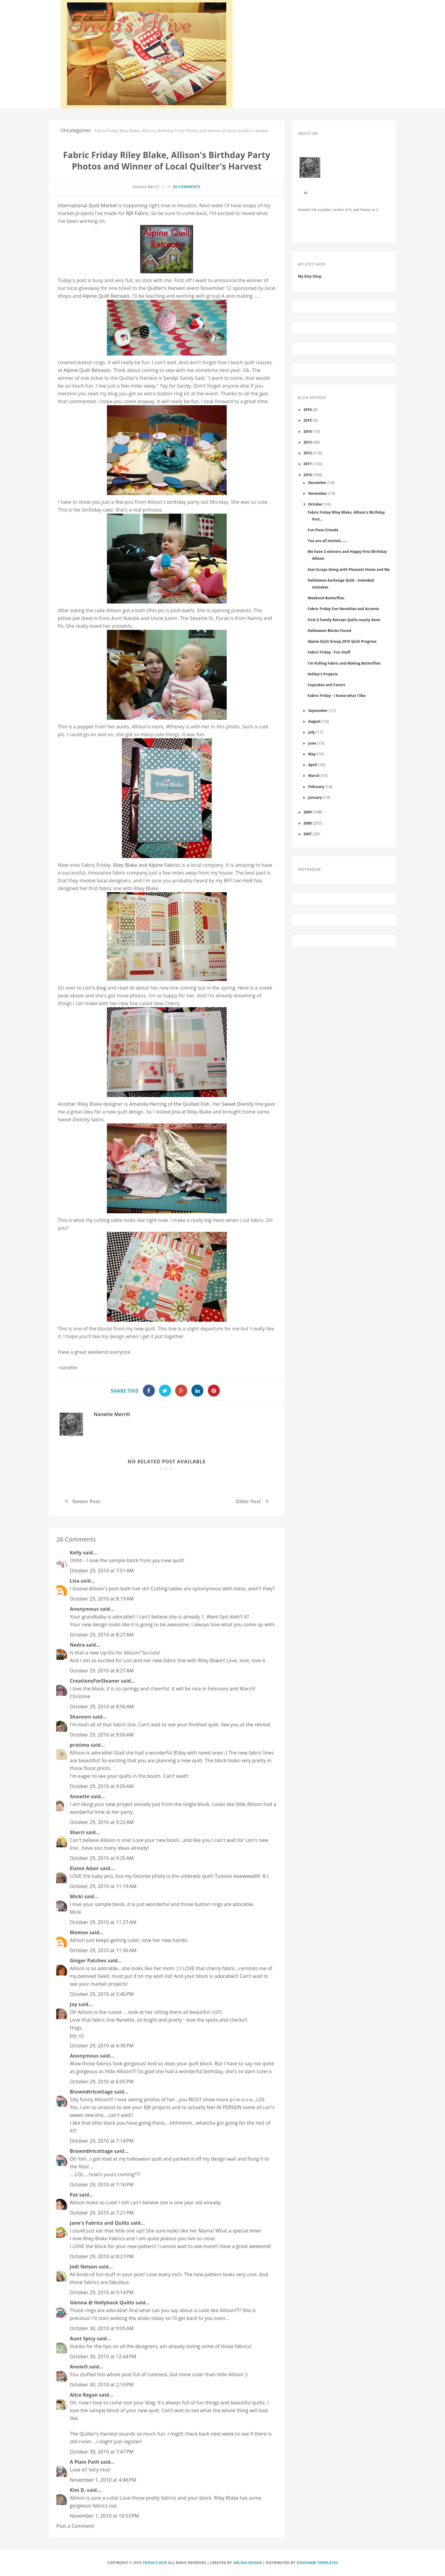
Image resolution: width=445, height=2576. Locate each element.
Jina (176, 1111)
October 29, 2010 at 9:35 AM (102, 1858)
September (318, 710)
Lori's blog (94, 987)
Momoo (79, 1932)
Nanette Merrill (112, 1414)
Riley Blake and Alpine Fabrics (146, 865)
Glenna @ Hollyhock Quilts (102, 2302)
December (317, 482)
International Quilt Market (87, 205)
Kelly (76, 1552)
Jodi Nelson (83, 2266)
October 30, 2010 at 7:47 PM (102, 2451)
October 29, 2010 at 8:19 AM (102, 1598)
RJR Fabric (137, 213)
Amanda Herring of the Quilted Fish (169, 1104)
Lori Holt (243, 880)
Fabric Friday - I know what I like (337, 695)
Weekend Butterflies (326, 597)
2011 (308, 463)
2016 (308, 409)
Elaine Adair (84, 1868)
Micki (76, 1896)
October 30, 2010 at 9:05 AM (102, 2328)
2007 (308, 833)
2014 (308, 431)
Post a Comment (75, 2526)
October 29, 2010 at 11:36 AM (103, 1950)
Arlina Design (247, 2562)
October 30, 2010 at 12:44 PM (103, 2356)
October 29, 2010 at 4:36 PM (102, 2045)
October (315, 504)
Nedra (77, 1645)
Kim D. (78, 2490)
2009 (308, 812)
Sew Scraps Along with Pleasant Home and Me (349, 569)
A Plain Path (84, 2462)
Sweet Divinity (238, 1104)
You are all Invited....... (327, 540)
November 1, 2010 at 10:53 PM (104, 2516)
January (315, 797)
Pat (74, 2194)
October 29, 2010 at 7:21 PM (102, 2212)
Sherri (77, 1832)
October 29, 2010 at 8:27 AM (102, 1634)
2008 (308, 823)
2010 (308, 474)
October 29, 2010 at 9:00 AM (102, 1734)
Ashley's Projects (323, 673)
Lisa (74, 1580)
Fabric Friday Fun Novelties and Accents (343, 608)
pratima (79, 1745)
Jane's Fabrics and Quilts (99, 2223)
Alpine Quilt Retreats (106, 296)
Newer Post (86, 1501)
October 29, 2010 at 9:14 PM (102, 2292)
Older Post (248, 1501)
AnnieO (79, 2366)
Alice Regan (84, 2395)
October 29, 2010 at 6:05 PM (102, 2081)
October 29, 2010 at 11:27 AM (103, 1922)
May (312, 753)
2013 (308, 442)
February (316, 786)
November (317, 493)
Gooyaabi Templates (317, 2562)
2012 (308, 452)
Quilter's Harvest (166, 288)
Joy (73, 2004)
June (312, 743)
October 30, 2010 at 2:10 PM (102, 2384)
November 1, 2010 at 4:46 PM (103, 2480)
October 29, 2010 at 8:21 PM (102, 2256)
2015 (308, 420)
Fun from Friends (323, 529)
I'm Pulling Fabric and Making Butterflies (344, 663)
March (314, 775)
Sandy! (170, 378)
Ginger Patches (88, 1960)
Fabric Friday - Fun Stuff (329, 652)
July (311, 732)
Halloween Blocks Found (329, 630)
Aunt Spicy (83, 2338)
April (312, 764)
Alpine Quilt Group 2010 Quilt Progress (342, 641)
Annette (80, 1796)
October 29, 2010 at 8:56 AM (102, 1706)
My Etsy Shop (310, 276)
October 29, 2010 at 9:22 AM (102, 1822)
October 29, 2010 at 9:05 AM (102, 1786)
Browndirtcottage (91, 2091)
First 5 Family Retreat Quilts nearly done (344, 619)
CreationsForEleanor (94, 1680)
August (314, 721)
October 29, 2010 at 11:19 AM (103, 1886)
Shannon (80, 1716)
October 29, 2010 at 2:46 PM (102, 1994)
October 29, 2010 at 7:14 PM (102, 2141)
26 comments (186, 186)
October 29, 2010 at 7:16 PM (102, 2184)
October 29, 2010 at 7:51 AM (102, 1570)
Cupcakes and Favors (326, 684)
